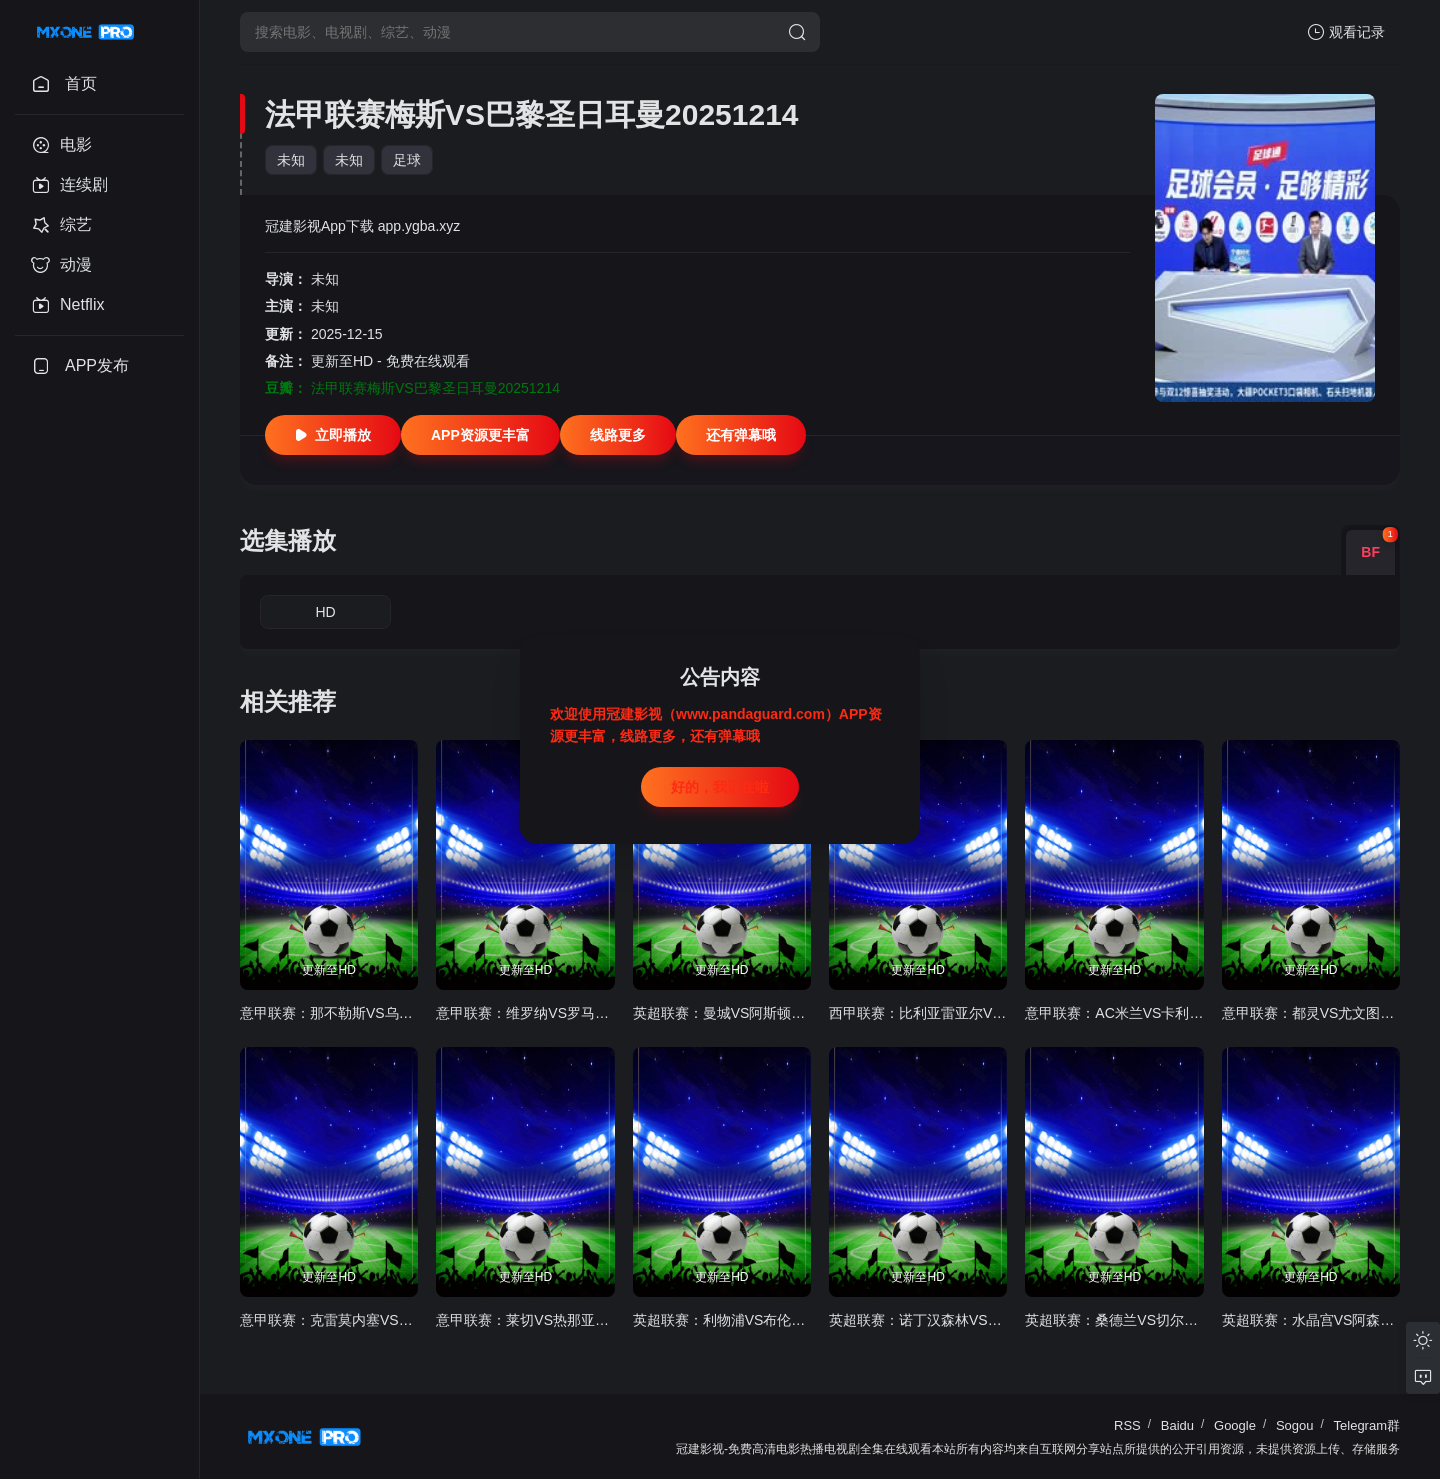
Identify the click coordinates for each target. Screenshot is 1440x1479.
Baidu (1177, 1425)
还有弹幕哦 (741, 435)
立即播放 (333, 435)
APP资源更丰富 (480, 435)
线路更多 (618, 435)
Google (1235, 1425)
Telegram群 (1367, 1425)
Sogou (1295, 1425)
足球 (407, 160)
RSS (1127, 1425)
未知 (291, 160)
